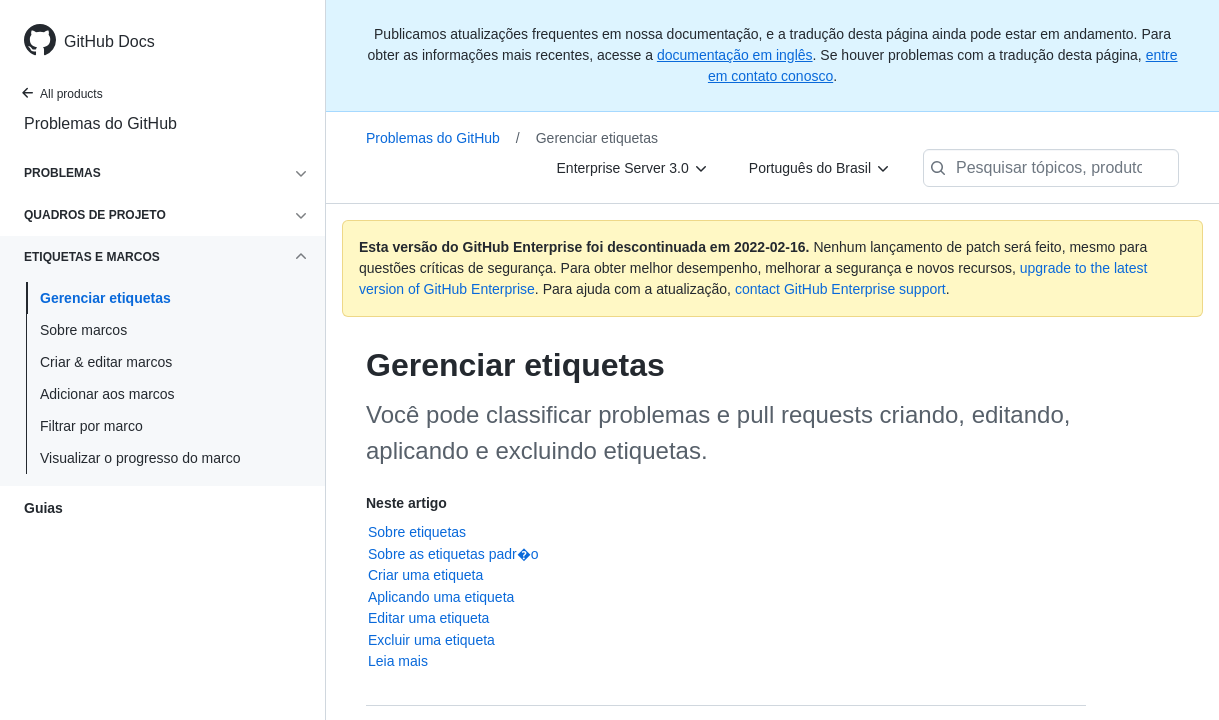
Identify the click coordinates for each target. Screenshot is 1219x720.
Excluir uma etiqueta (431, 640)
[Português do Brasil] (820, 168)
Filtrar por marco (91, 426)
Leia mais (398, 661)
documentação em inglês (735, 55)
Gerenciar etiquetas (105, 298)
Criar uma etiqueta (425, 575)
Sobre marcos (83, 330)
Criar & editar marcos (106, 362)
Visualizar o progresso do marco (140, 458)
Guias (43, 508)
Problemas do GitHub (100, 123)
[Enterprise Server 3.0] (633, 168)
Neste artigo (406, 503)
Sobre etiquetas (417, 532)
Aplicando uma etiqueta (441, 597)
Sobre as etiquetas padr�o (453, 554)
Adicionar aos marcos (107, 394)
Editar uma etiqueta (428, 618)
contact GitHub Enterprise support (840, 289)
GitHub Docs (109, 41)
